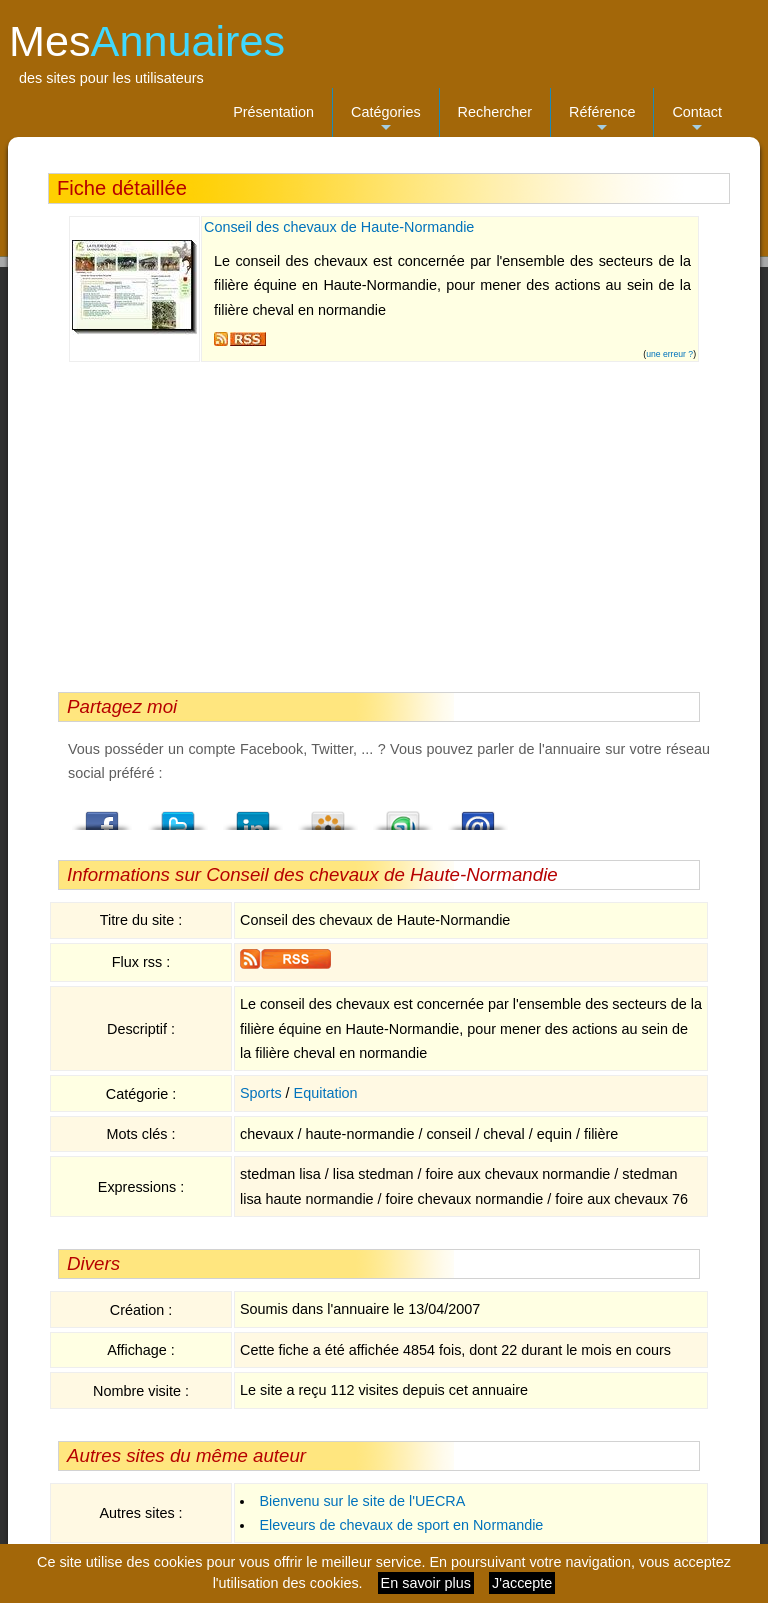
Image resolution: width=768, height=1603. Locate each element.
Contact (697, 120)
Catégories (386, 120)
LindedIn (253, 815)
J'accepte (522, 1583)
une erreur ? (669, 354)
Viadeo (328, 815)
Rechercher (495, 112)
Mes (147, 41)
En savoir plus (426, 1583)
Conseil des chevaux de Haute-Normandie (339, 227)
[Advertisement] (379, 522)
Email (478, 815)
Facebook (103, 815)
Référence (602, 120)
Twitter (178, 815)
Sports (261, 1093)
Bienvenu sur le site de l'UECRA (362, 1501)
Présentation (273, 112)
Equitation (326, 1093)
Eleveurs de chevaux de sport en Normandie (401, 1525)
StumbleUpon (403, 815)
